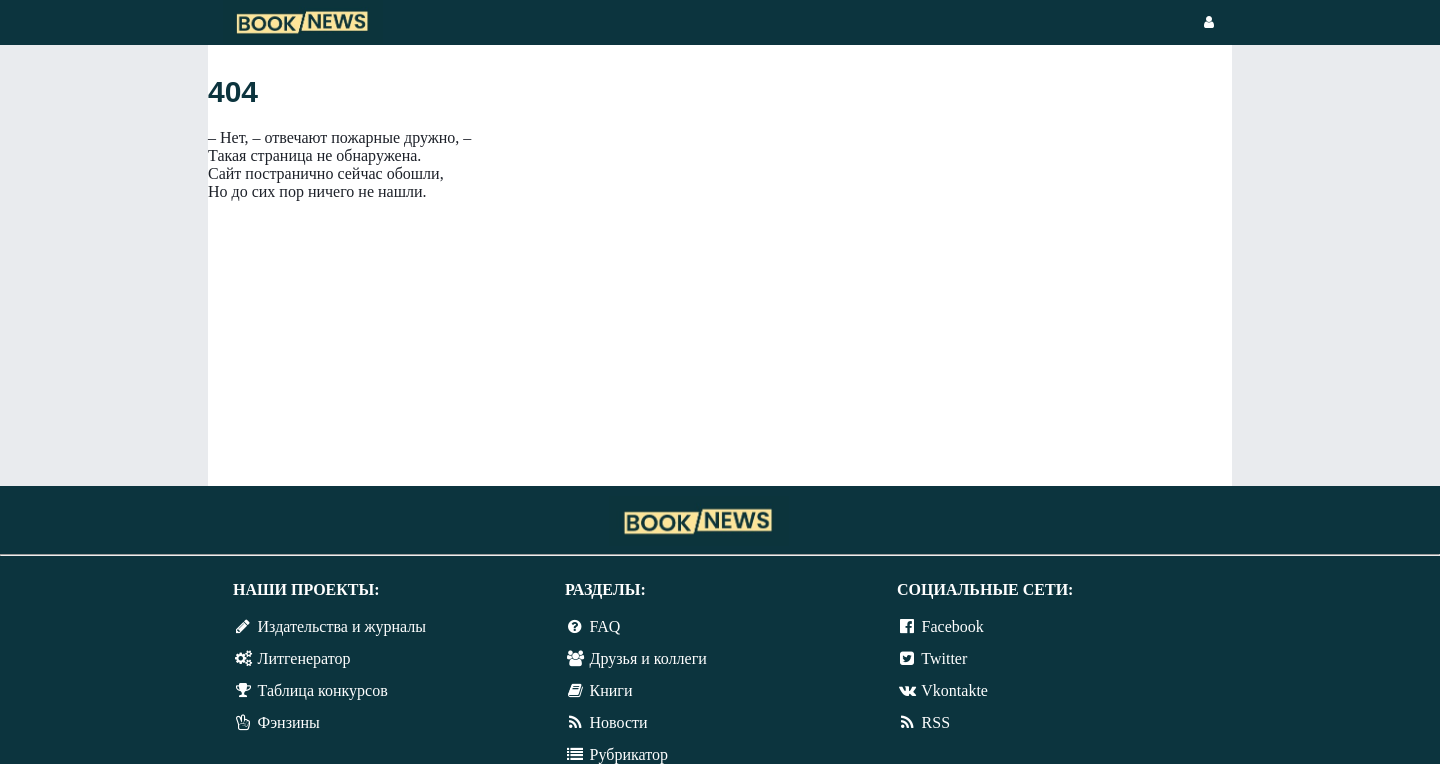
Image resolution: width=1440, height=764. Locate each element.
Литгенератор (304, 658)
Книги (611, 690)
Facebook (953, 626)
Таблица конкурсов (323, 690)
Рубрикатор (629, 754)
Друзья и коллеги (648, 658)
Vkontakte (954, 690)
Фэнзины (289, 722)
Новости (619, 722)
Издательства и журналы (342, 626)
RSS (936, 722)
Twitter (944, 658)
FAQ (605, 626)
